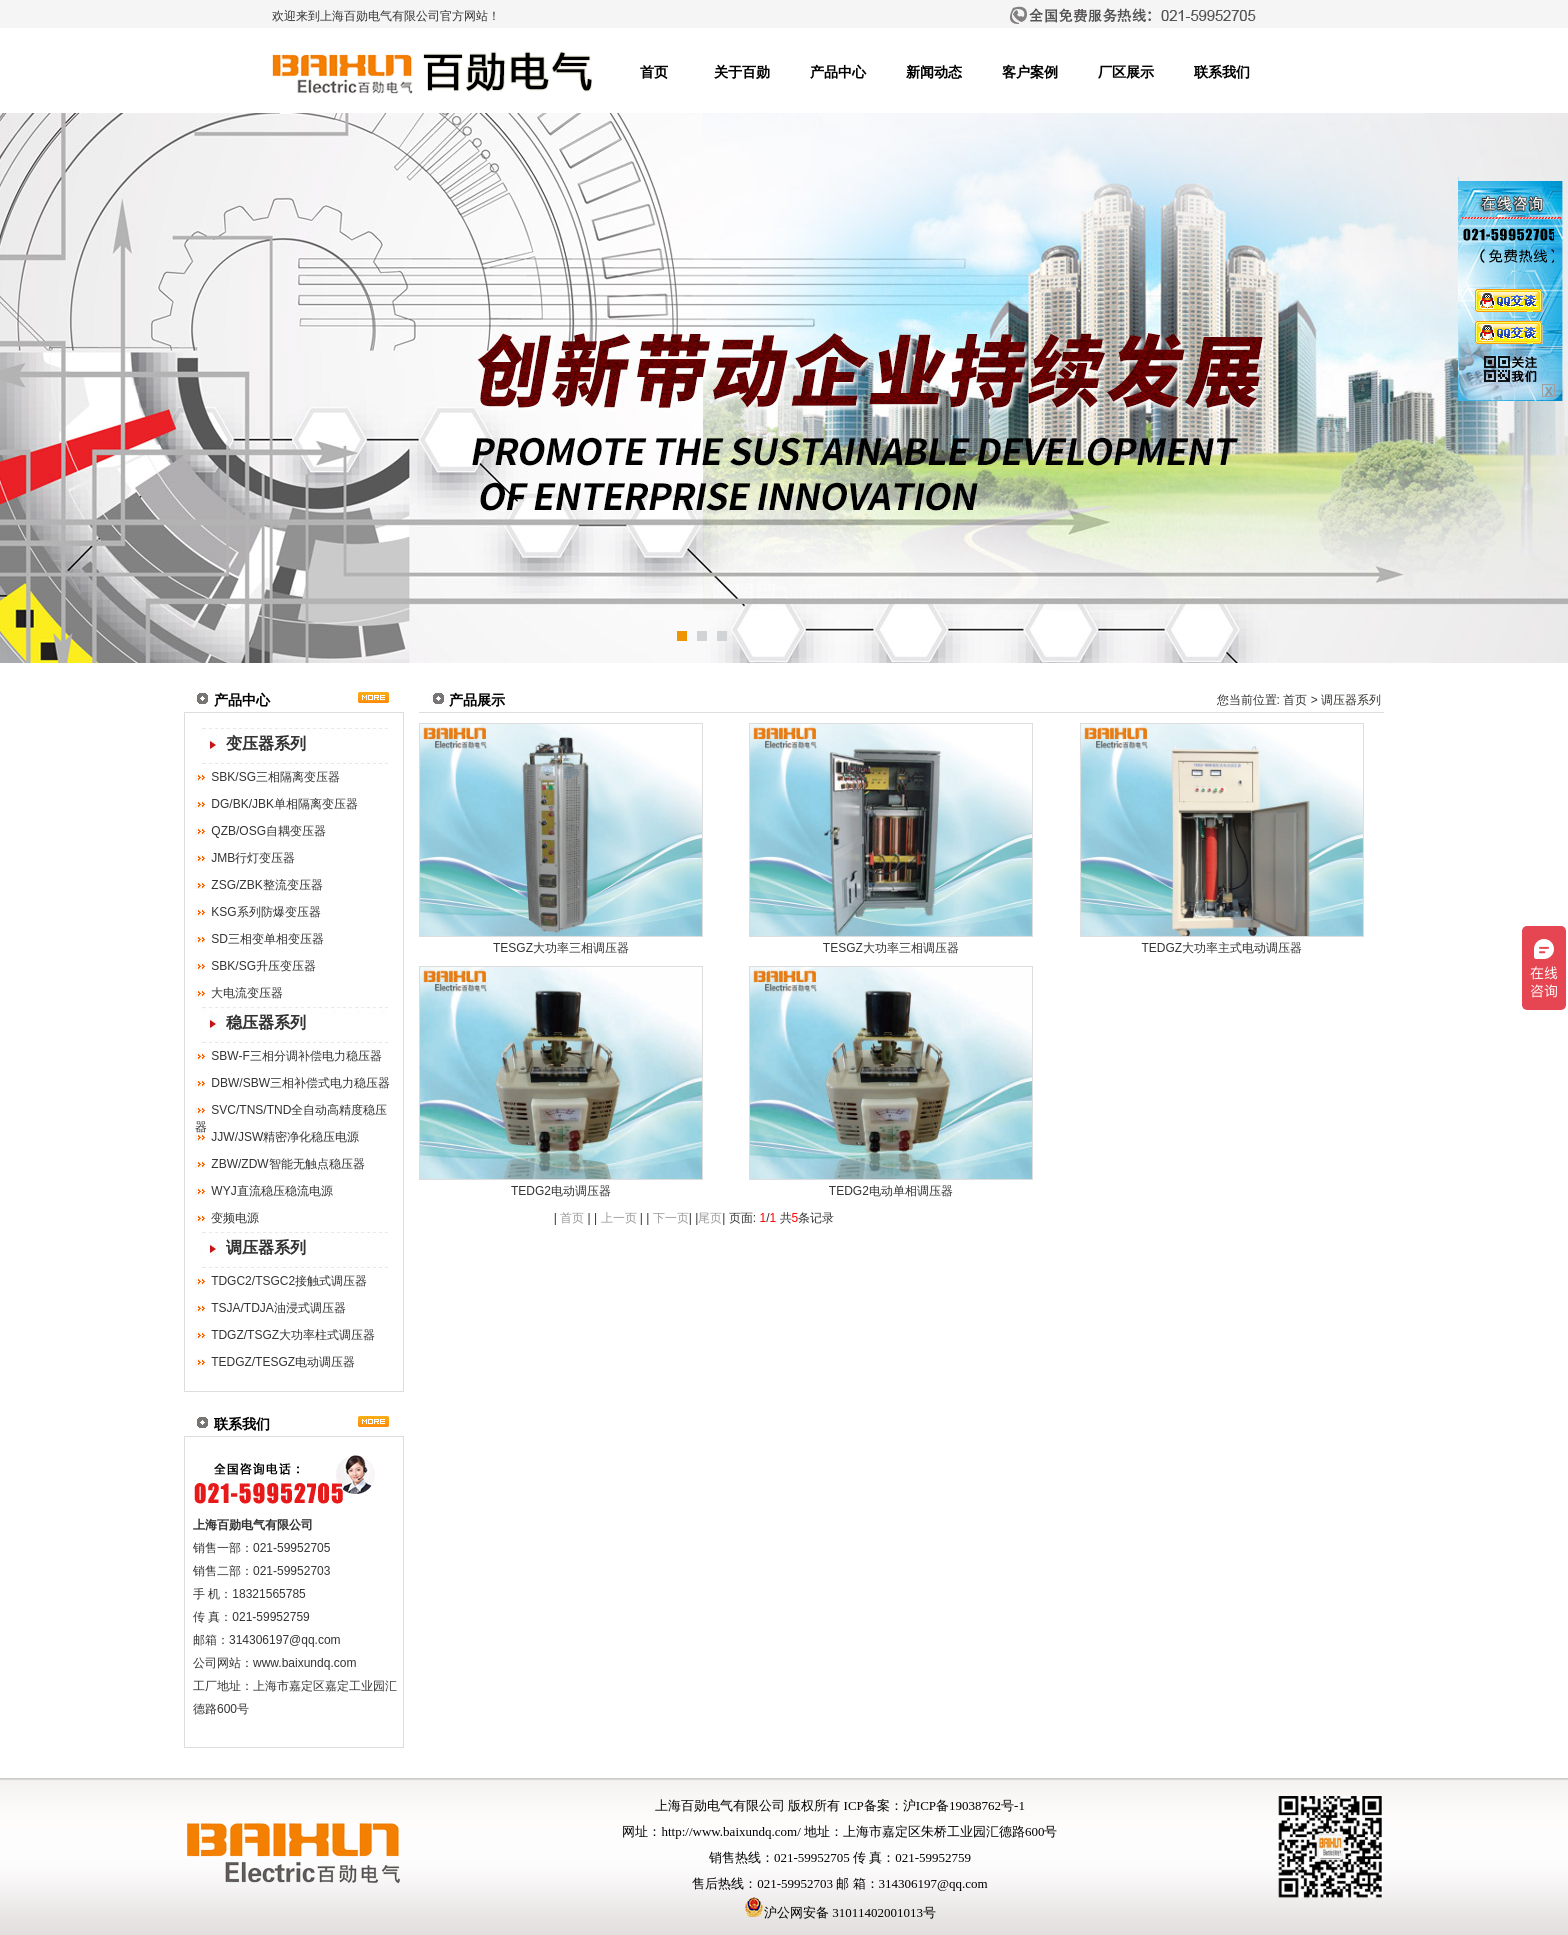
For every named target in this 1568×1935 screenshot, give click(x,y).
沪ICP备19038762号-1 (964, 1805)
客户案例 (1030, 72)
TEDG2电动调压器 (561, 1191)
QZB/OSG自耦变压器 (268, 831)
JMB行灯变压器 (253, 858)
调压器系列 (266, 1247)
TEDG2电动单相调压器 (891, 1191)
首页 (654, 72)
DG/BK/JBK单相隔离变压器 (284, 804)
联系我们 (1222, 72)
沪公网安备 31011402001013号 (840, 1912)
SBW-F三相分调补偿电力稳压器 (296, 1056)
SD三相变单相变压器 (267, 939)
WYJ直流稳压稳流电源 (271, 1191)
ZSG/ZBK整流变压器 (266, 885)
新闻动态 (934, 72)
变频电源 (235, 1218)
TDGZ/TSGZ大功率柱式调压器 (293, 1335)
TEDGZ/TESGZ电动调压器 (283, 1362)
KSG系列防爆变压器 (265, 912)
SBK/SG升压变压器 (263, 966)
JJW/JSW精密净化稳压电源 (285, 1137)
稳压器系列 (266, 1022)
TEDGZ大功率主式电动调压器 (1221, 948)
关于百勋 (742, 72)
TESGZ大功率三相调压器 (561, 948)
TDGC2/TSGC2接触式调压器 (289, 1281)
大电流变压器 (247, 993)
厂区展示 (1126, 72)
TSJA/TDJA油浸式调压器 (278, 1308)
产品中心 (838, 72)
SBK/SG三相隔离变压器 (275, 777)
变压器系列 (266, 743)
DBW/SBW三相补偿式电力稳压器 (300, 1083)
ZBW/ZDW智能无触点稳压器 (287, 1164)
